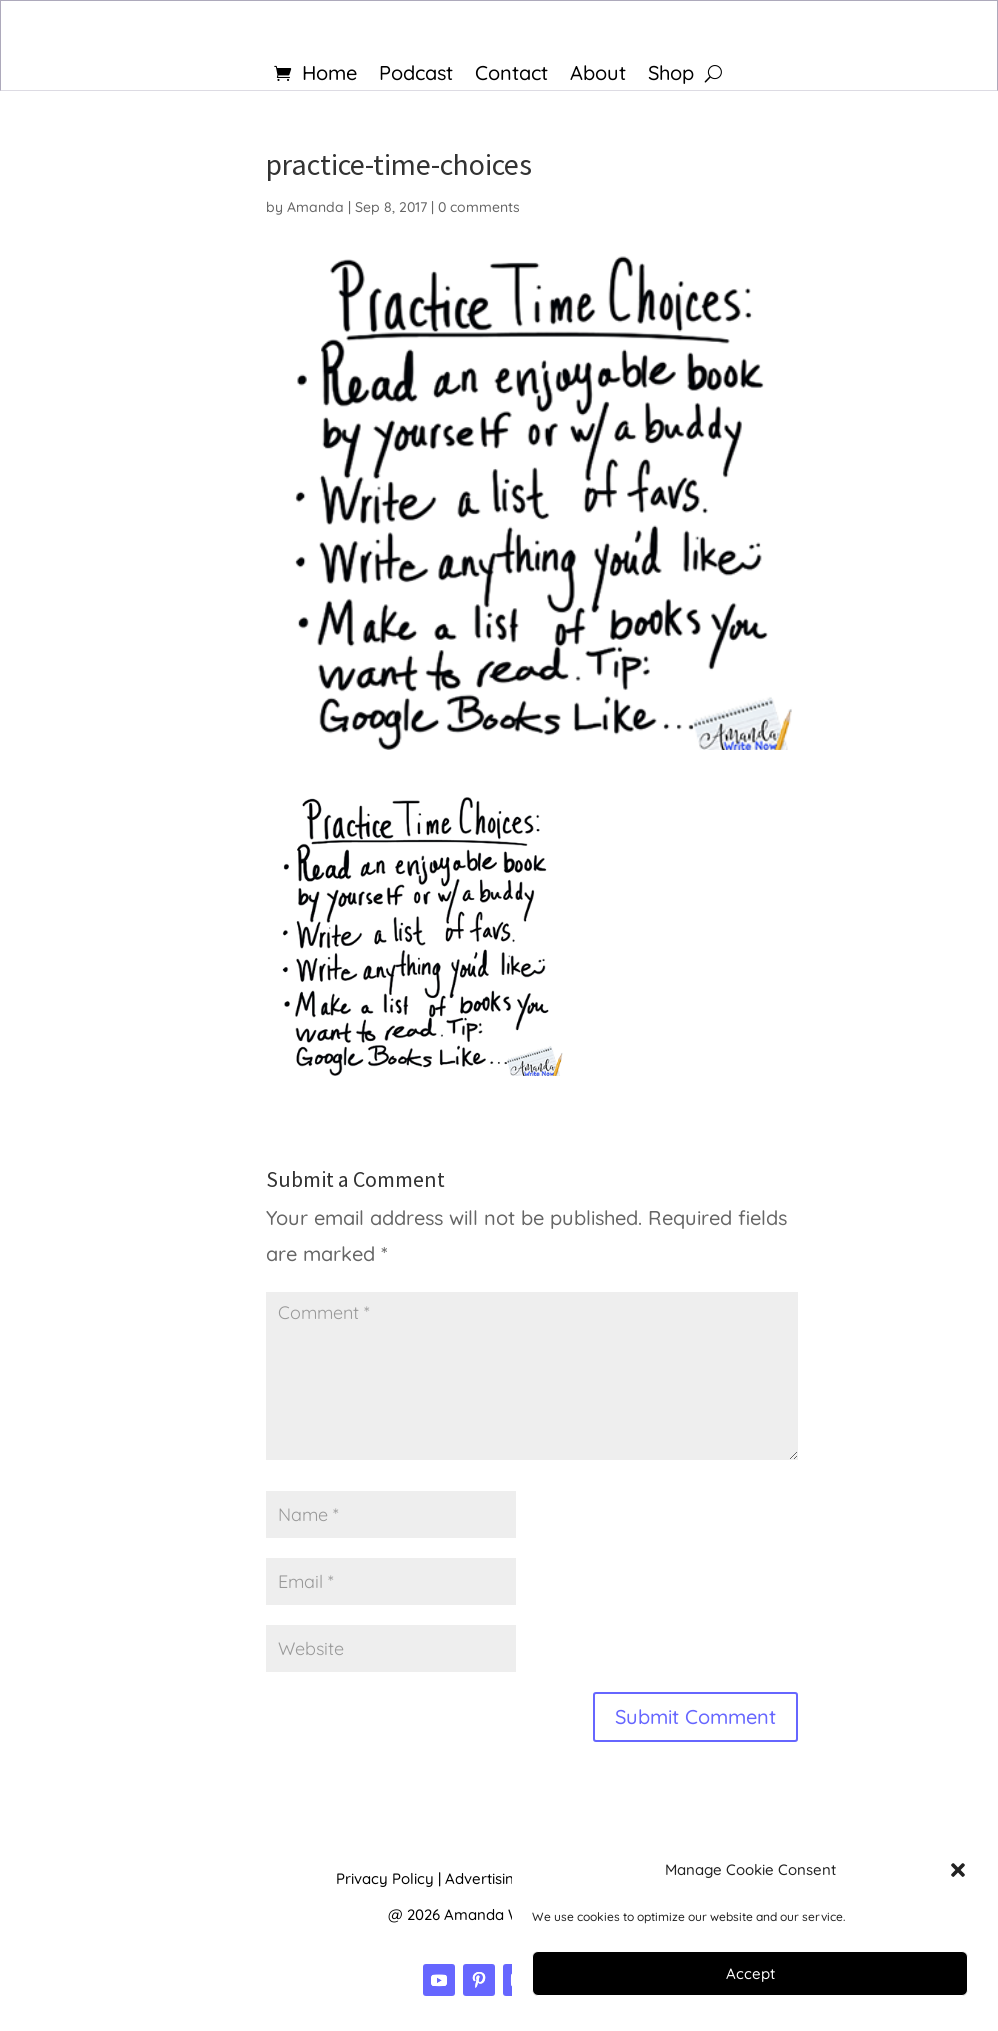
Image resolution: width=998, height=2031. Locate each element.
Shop (671, 75)
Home (329, 75)
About (598, 75)
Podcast (416, 75)
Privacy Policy (385, 1878)
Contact (511, 75)
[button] (958, 1870)
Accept (750, 1973)
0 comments (479, 207)
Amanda (315, 207)
